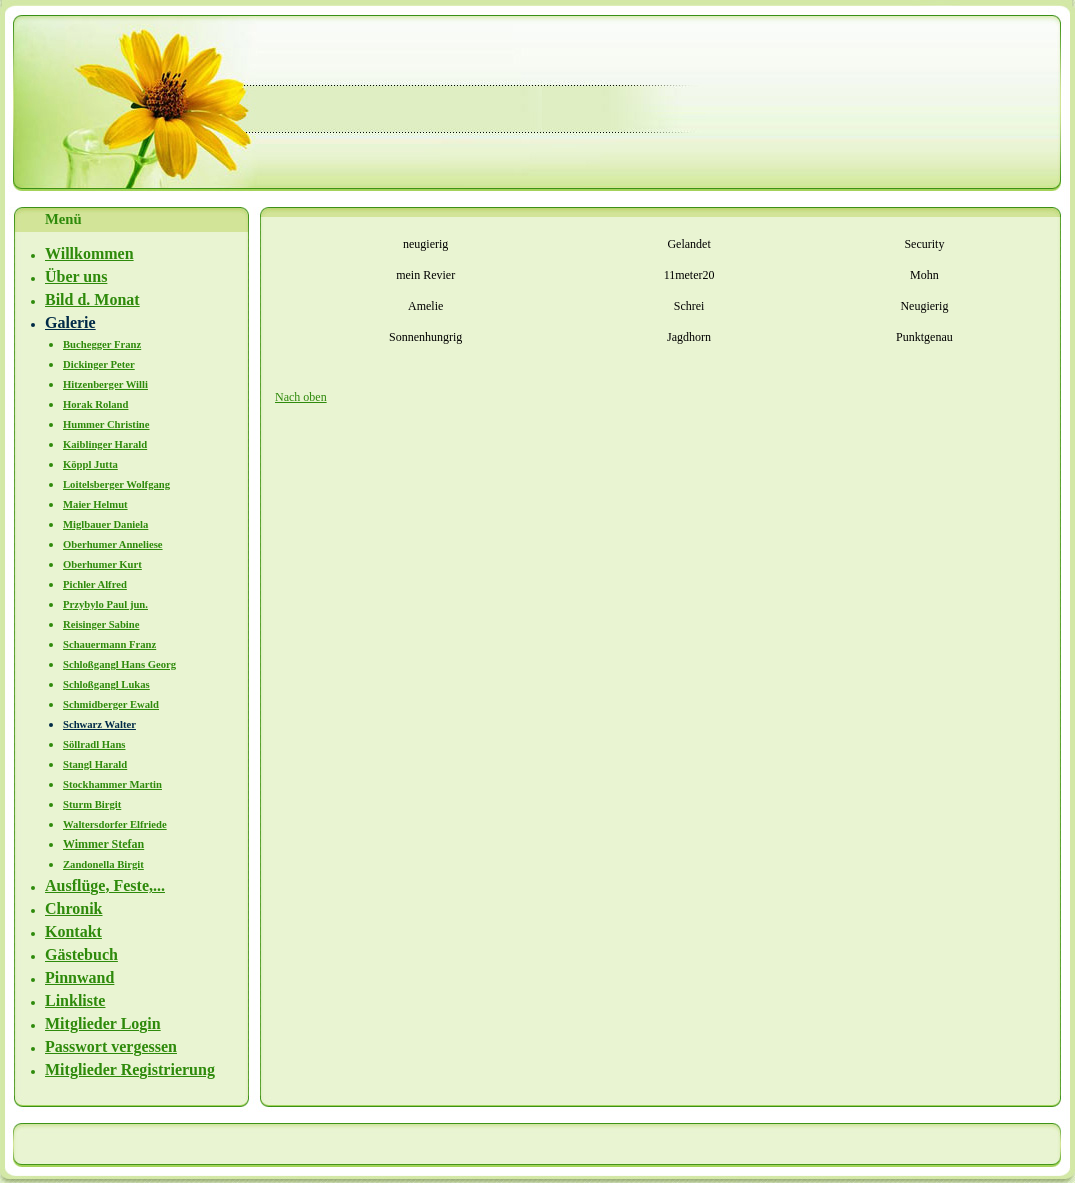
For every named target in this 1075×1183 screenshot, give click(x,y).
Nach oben (301, 397)
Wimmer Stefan (103, 844)
